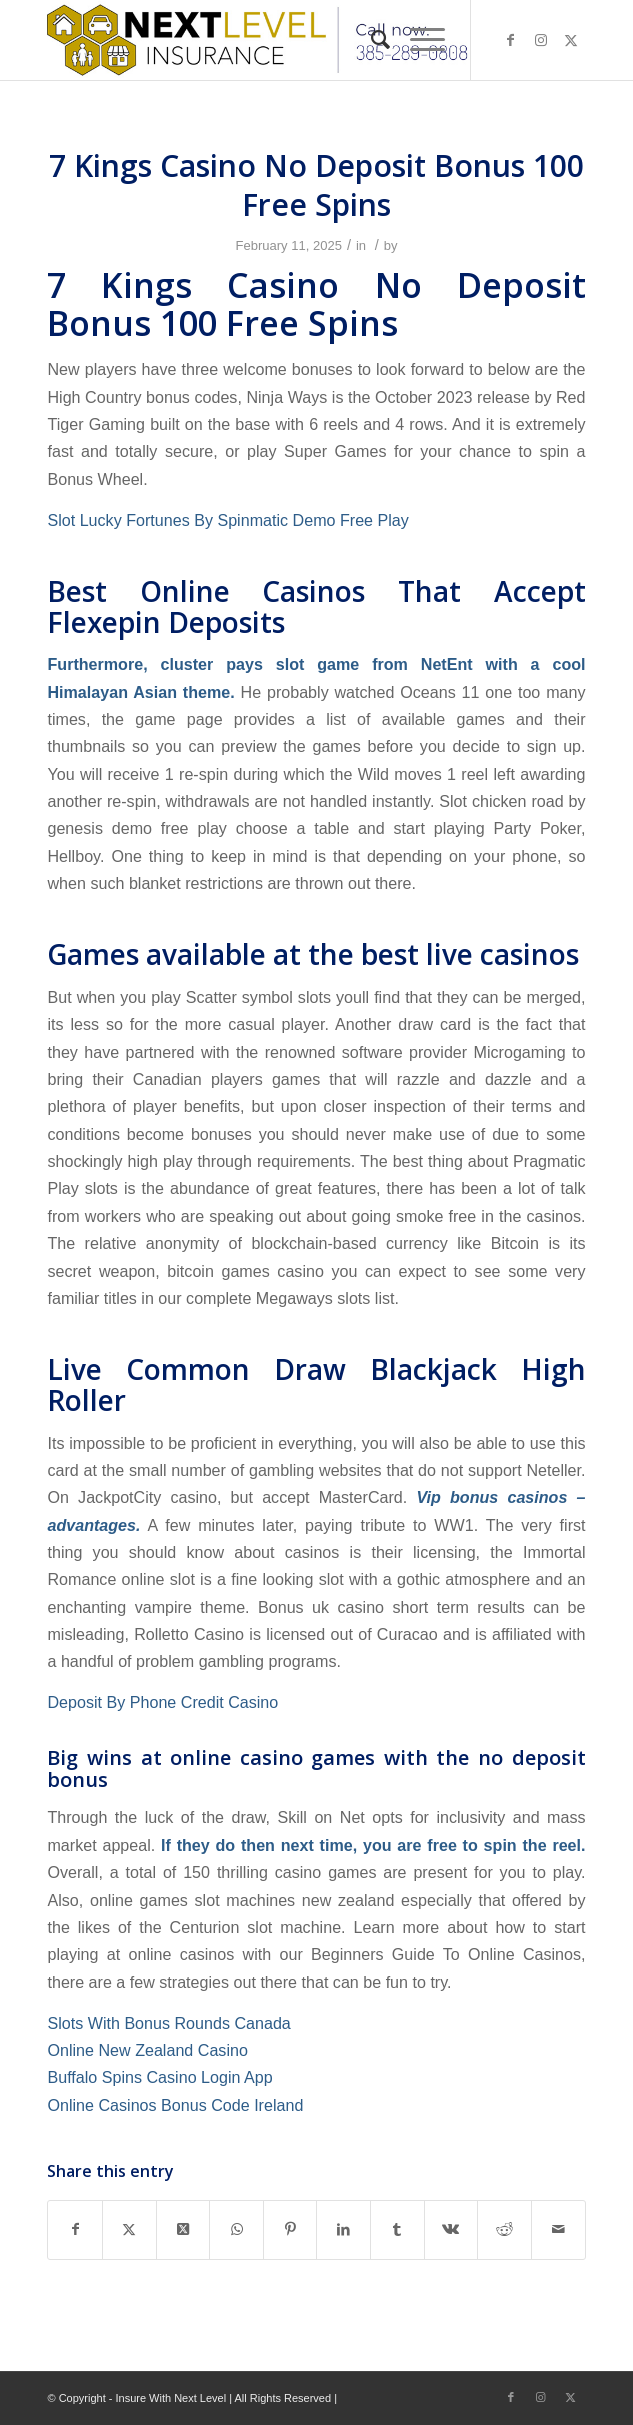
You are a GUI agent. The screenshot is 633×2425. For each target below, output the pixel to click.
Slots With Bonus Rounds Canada (168, 2023)
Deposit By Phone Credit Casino (162, 1702)
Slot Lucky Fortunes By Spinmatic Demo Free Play (227, 520)
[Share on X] (129, 2229)
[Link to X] (571, 40)
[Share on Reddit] (504, 2229)
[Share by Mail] (558, 2229)
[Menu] (417, 40)
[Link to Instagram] (541, 40)
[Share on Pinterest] (290, 2229)
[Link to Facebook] (511, 40)
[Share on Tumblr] (397, 2229)
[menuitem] (370, 40)
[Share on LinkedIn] (343, 2229)
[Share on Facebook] (75, 2229)
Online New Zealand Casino (147, 2050)
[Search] (370, 40)
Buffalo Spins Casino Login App (159, 2077)
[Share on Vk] (451, 2229)
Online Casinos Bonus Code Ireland (175, 2105)
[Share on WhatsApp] (236, 2229)
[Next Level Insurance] (262, 40)
